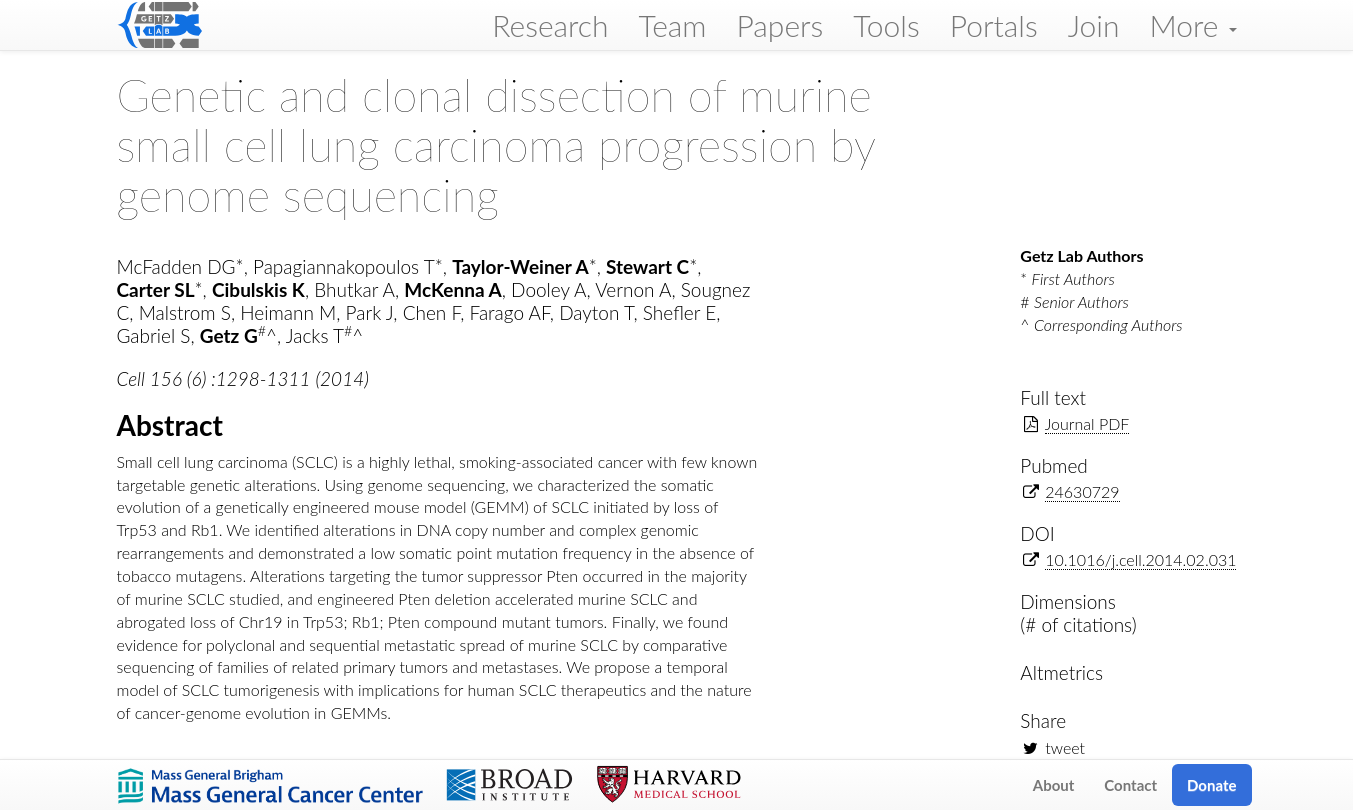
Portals (994, 25)
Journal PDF (1087, 423)
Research (550, 25)
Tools (886, 25)
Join (1094, 25)
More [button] (1192, 25)
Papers (779, 25)
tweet (1065, 747)
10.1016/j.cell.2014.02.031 (1140, 559)
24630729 (1082, 491)
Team (673, 25)
